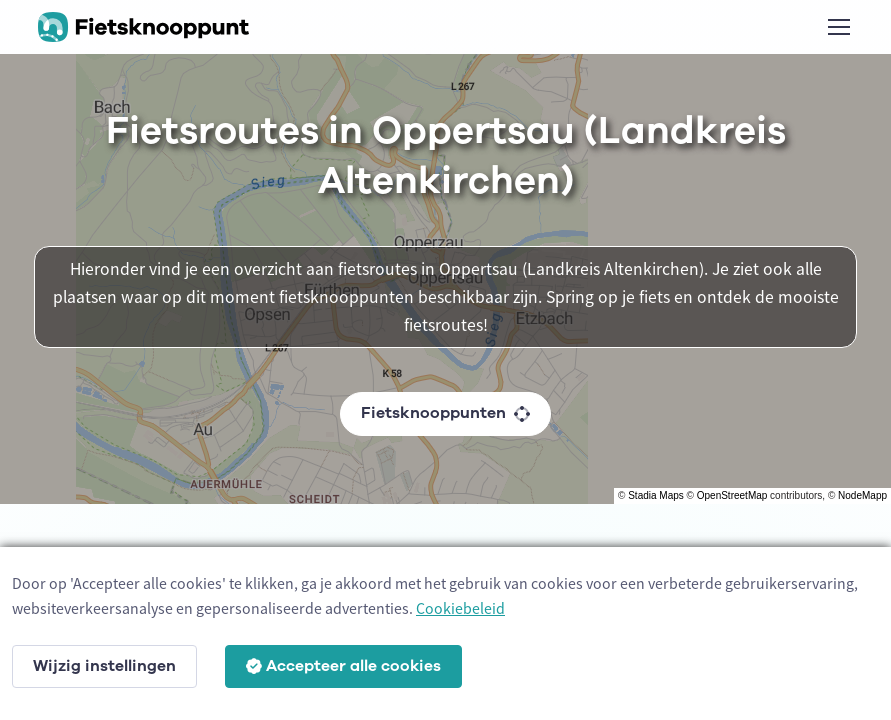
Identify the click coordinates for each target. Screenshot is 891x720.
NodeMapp (862, 495)
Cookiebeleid (460, 608)
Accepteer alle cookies (343, 666)
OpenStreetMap (732, 495)
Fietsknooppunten (445, 413)
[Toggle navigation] (838, 27)
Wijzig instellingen (104, 666)
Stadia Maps (656, 495)
